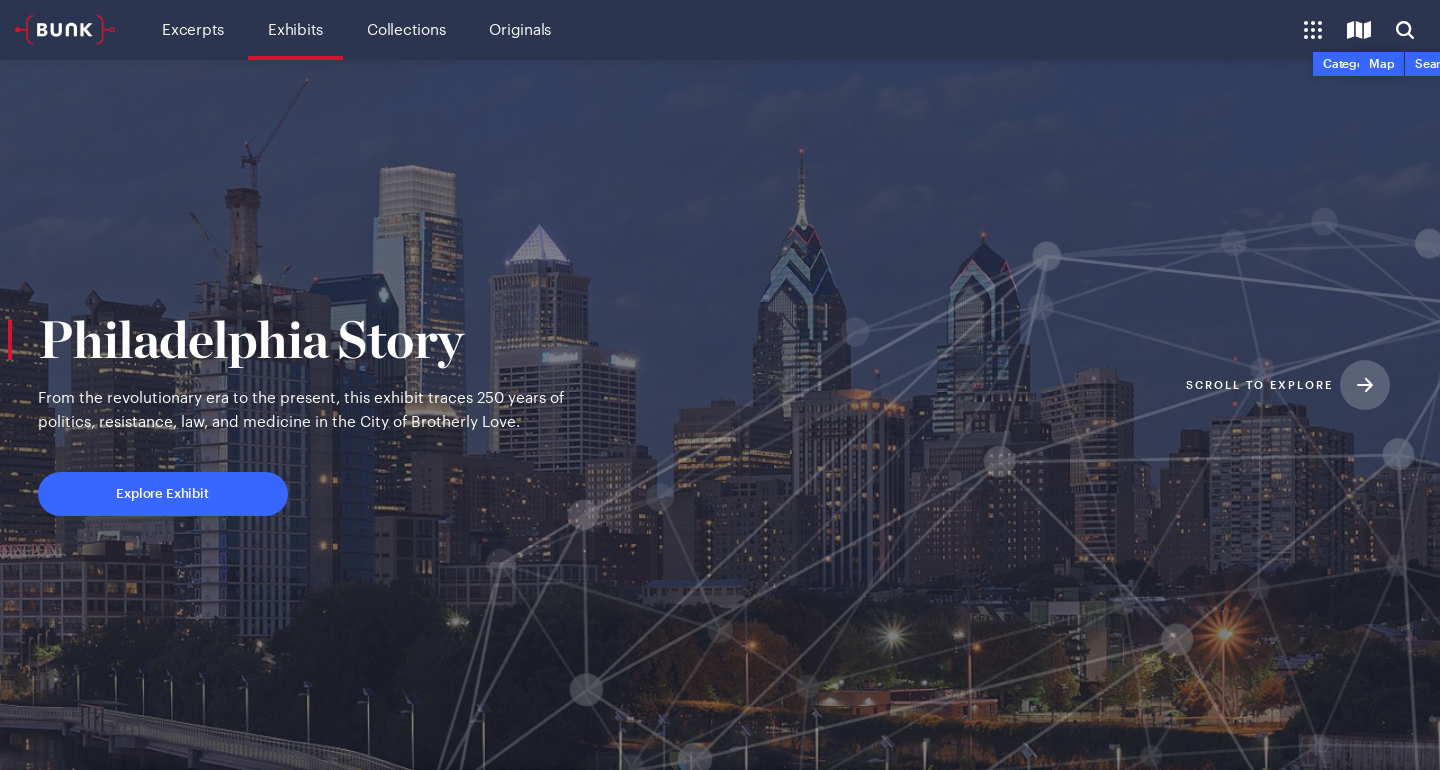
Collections (406, 29)
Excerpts (193, 29)
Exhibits (295, 29)
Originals (520, 29)
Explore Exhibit (245, 496)
